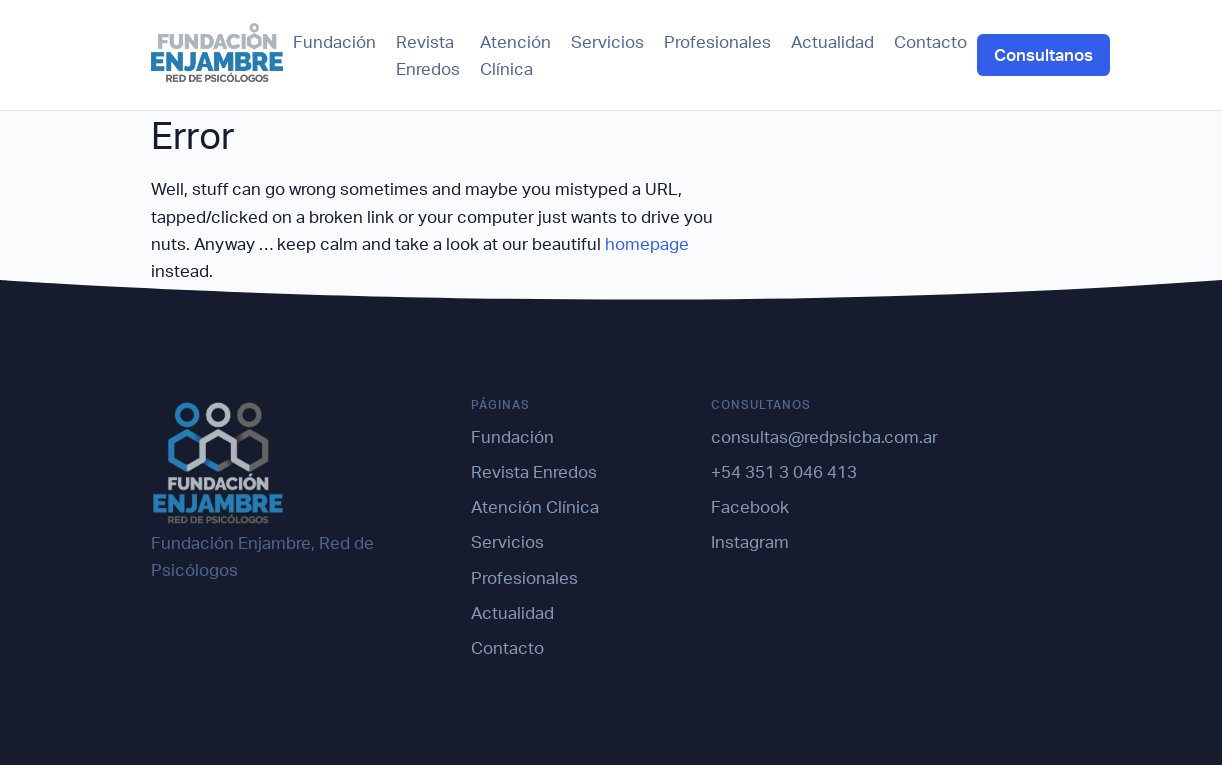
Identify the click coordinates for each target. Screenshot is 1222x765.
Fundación (334, 41)
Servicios (607, 41)
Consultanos (1043, 54)
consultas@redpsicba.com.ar (824, 436)
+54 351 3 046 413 (784, 471)
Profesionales (717, 41)
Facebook (750, 506)
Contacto (930, 41)
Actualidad (832, 41)
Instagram (750, 541)
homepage (647, 243)
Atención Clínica (515, 55)
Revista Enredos (428, 55)
